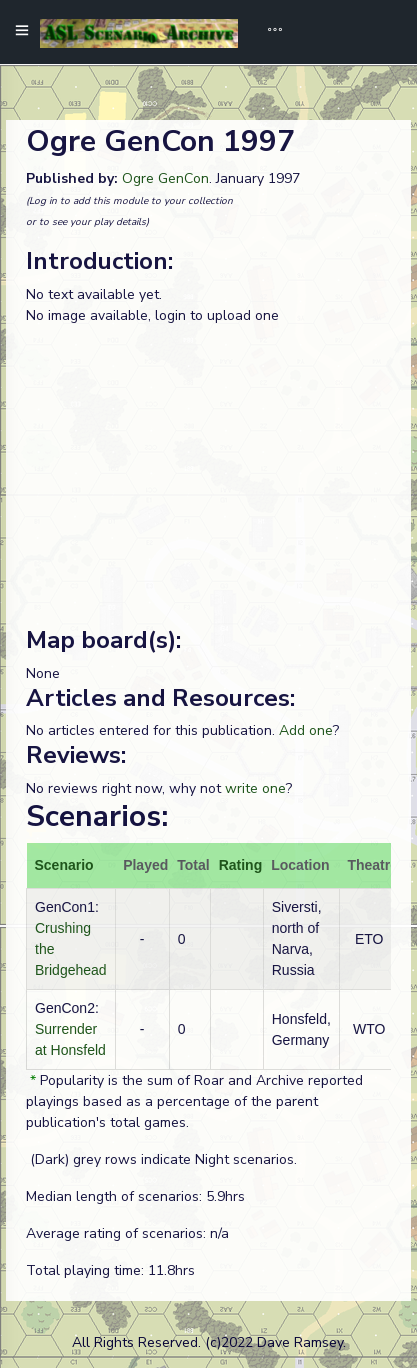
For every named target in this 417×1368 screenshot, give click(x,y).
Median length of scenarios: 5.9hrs (135, 1196)
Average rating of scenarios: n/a (127, 1233)
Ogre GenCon (165, 178)
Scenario (64, 865)
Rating (241, 865)
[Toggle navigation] (268, 32)
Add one (306, 730)
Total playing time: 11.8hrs (110, 1270)
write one (255, 788)
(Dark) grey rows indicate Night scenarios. (161, 1159)
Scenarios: (97, 816)
